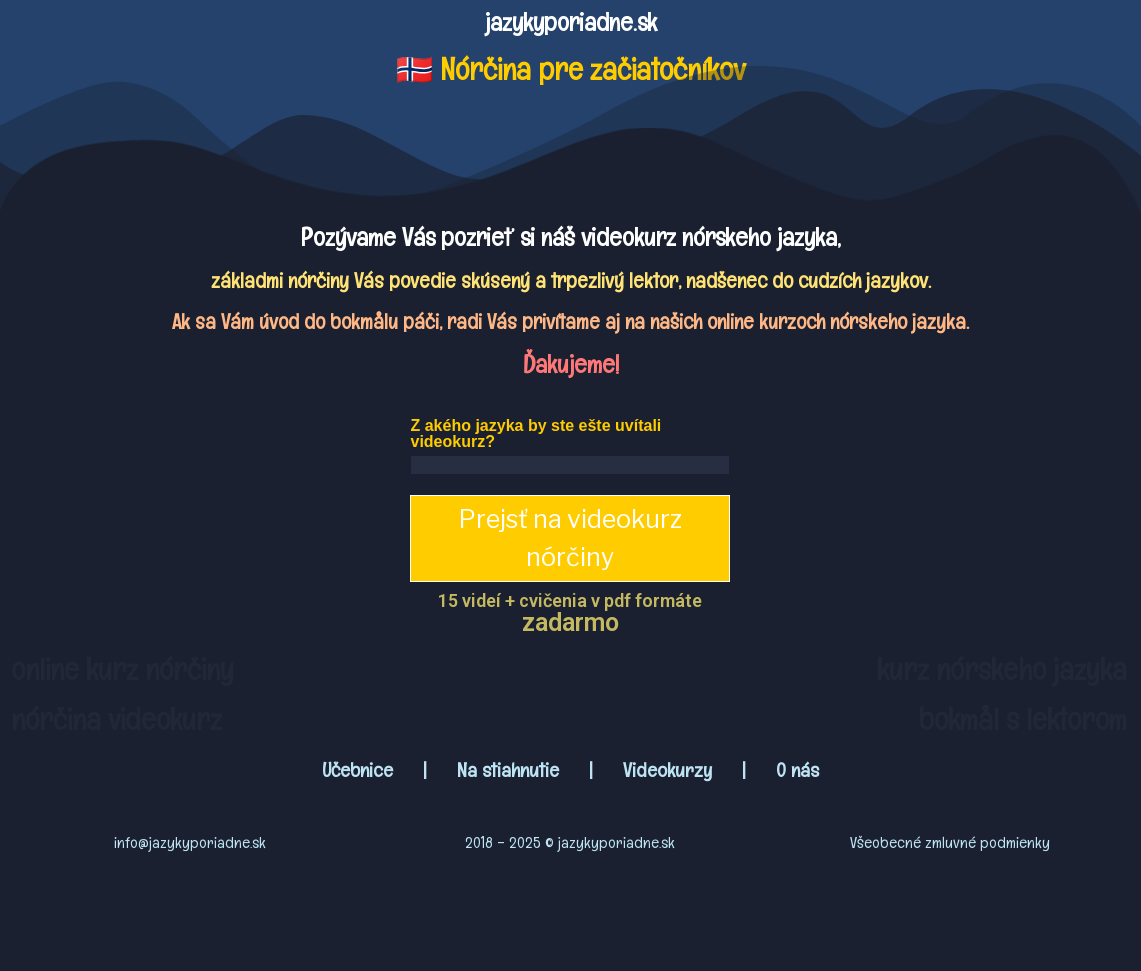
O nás (797, 770)
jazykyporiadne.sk (571, 22)
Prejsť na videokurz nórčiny (570, 538)
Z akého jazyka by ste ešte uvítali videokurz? (535, 433)
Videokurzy (667, 770)
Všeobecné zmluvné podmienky (950, 842)
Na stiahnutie (508, 770)
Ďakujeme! (571, 364)
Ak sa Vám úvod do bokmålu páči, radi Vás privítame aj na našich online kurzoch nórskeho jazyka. (570, 321)
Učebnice (360, 770)
